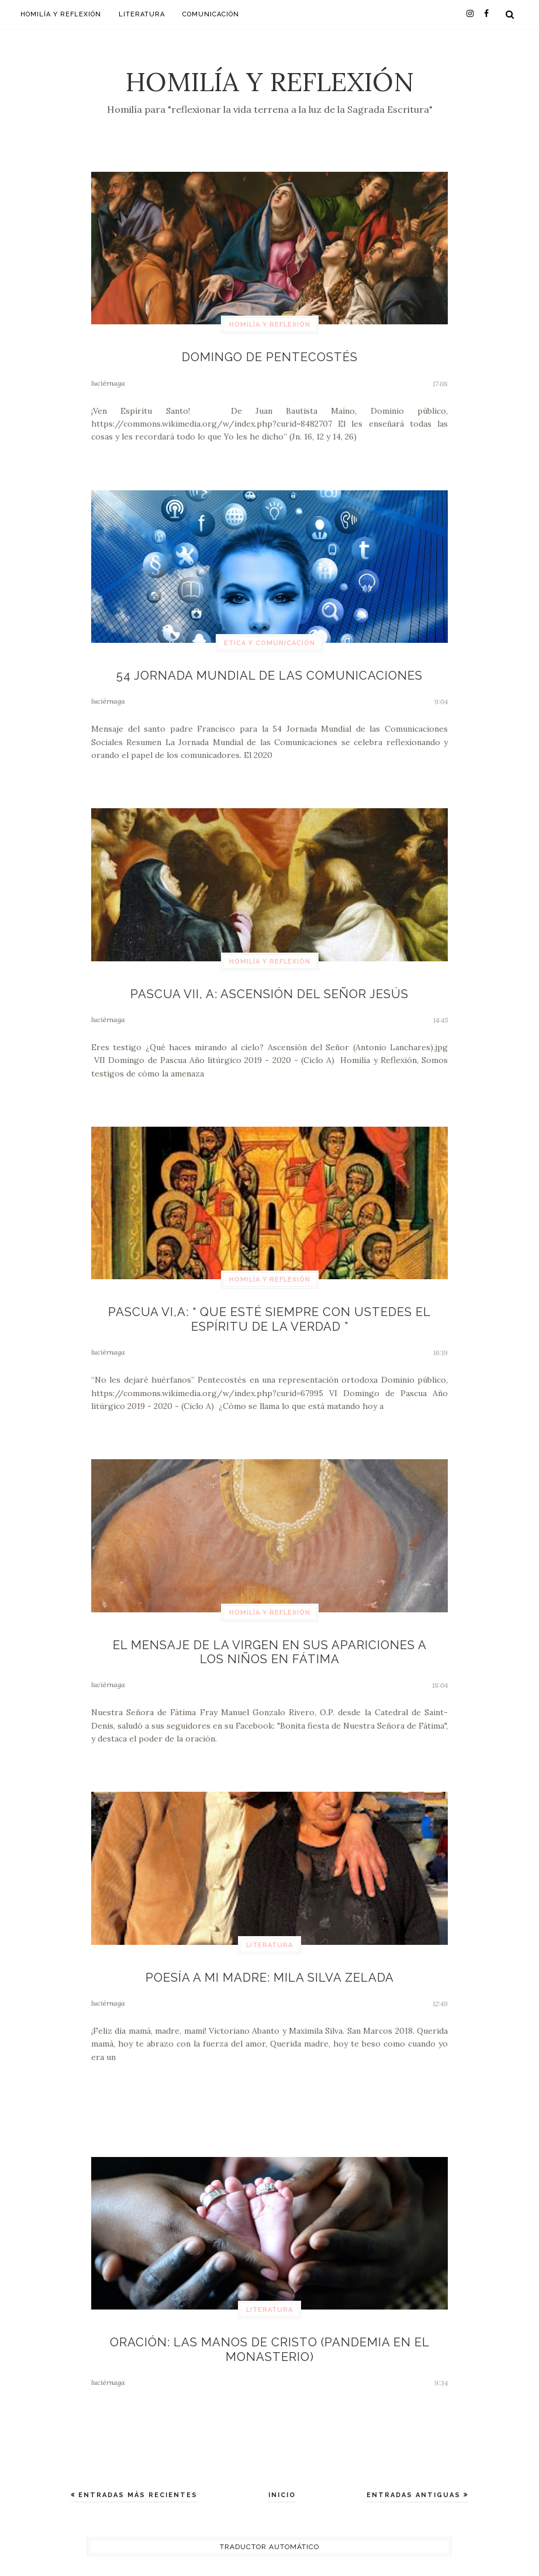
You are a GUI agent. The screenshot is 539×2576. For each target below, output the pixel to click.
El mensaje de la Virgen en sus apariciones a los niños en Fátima (270, 1642)
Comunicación (210, 14)
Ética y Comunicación (269, 641)
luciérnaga (108, 381)
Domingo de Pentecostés (269, 356)
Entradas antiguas (415, 2479)
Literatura (142, 14)
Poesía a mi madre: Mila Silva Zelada (269, 1965)
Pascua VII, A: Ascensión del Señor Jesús (269, 990)
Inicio (282, 2479)
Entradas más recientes (136, 2479)
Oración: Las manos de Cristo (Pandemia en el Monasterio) (269, 2335)
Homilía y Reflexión (270, 81)
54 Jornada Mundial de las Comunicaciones (269, 673)
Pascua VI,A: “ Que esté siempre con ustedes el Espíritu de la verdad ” (270, 1312)
